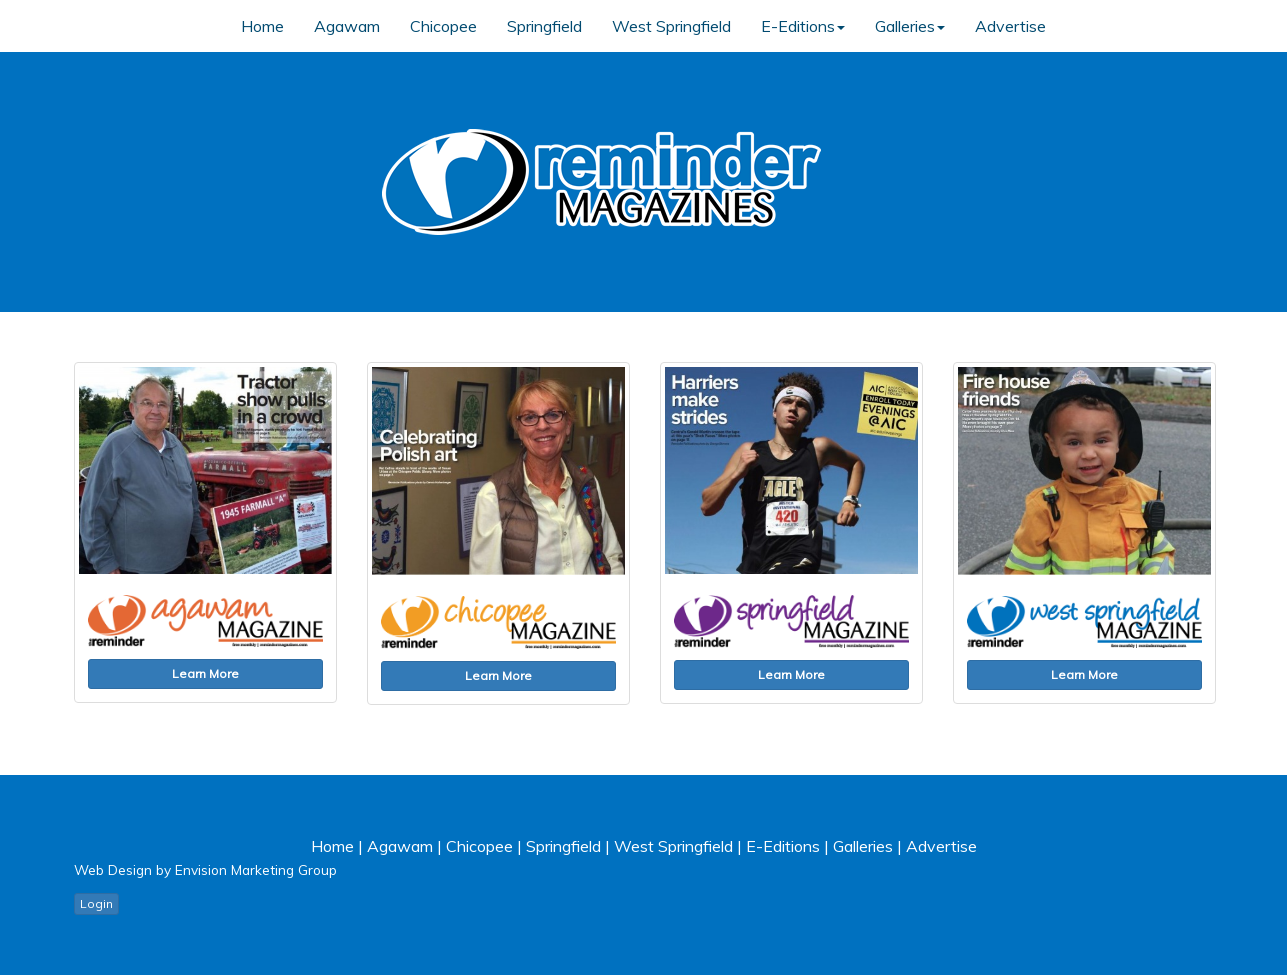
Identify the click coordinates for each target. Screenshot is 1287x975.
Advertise (1010, 26)
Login (96, 903)
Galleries (910, 26)
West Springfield (671, 26)
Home (262, 26)
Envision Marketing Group (256, 869)
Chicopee (443, 26)
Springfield (544, 26)
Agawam (347, 26)
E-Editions (803, 26)
